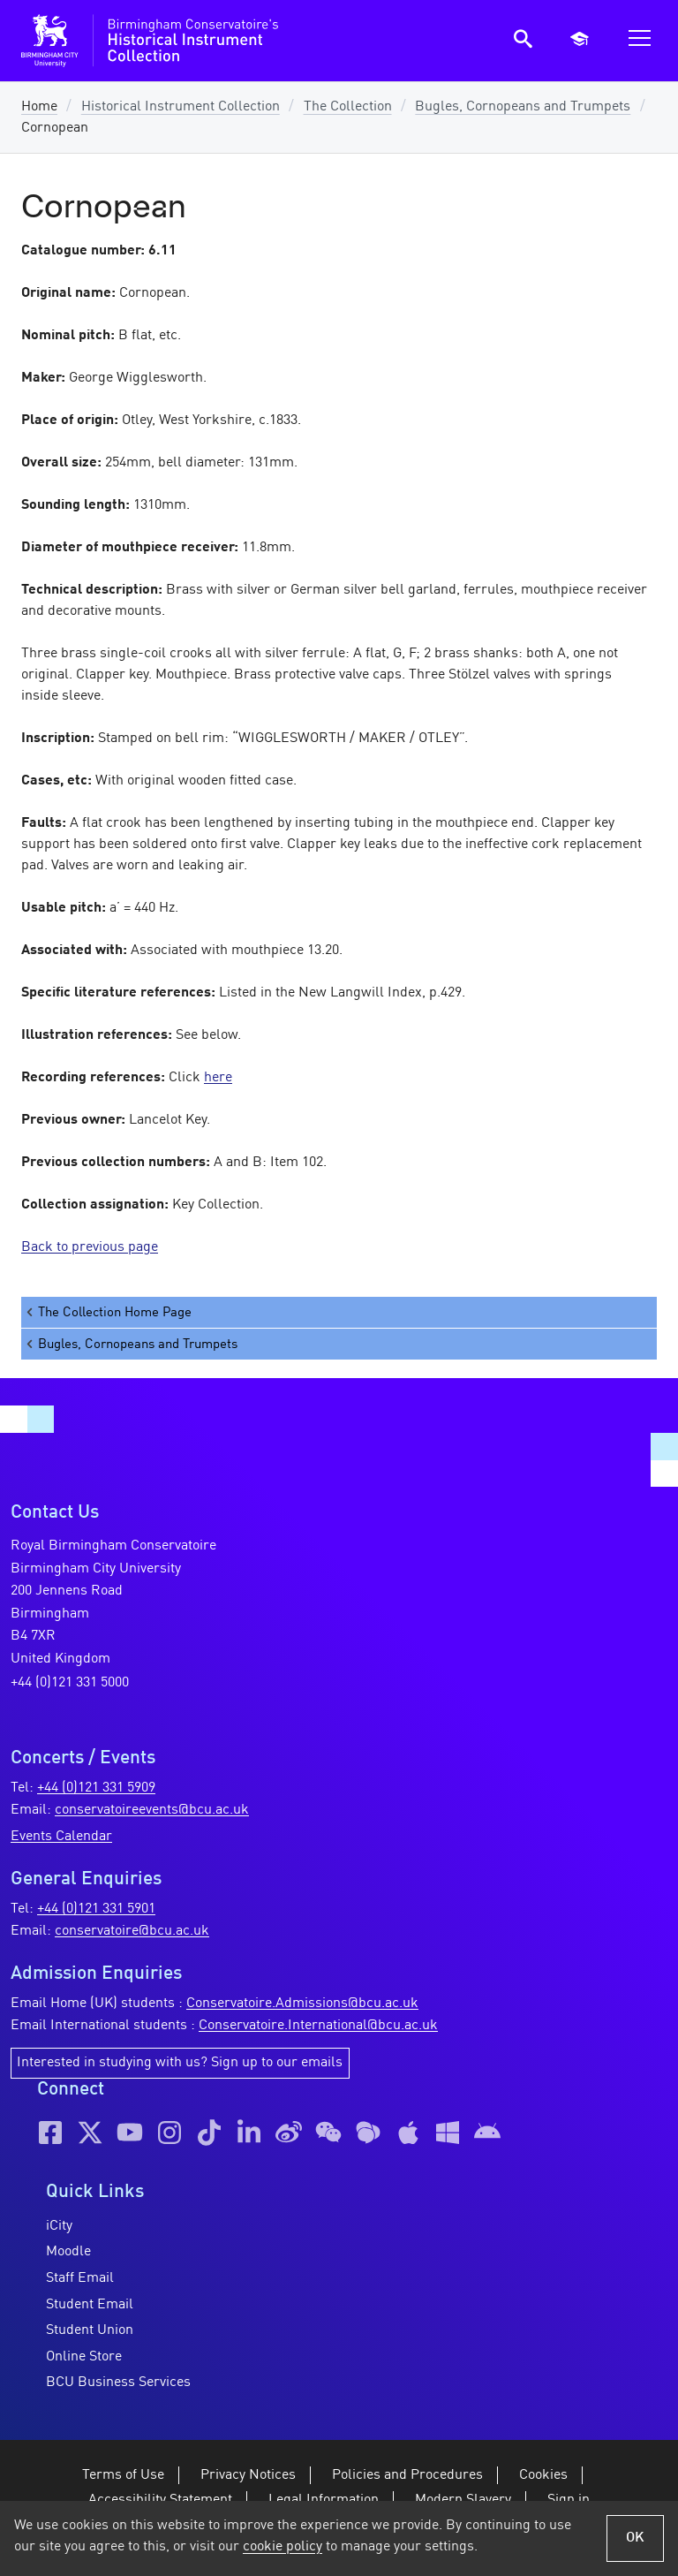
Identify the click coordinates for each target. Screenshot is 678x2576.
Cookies (543, 2475)
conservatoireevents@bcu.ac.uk (152, 1810)
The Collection (348, 107)
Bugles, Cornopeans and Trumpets (522, 107)
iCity (59, 2226)
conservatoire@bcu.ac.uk (132, 1931)
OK (635, 2538)
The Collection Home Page (107, 1312)
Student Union (89, 2330)
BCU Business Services (118, 2382)
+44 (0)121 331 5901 (96, 1909)
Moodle (68, 2252)
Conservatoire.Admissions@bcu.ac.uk (302, 2003)
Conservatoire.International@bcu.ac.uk (318, 2026)
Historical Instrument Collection (180, 107)
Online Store (84, 2357)
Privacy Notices (248, 2475)
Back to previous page (89, 1247)
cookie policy (282, 2547)
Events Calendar (61, 1837)
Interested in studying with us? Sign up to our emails (180, 2063)
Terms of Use (123, 2475)
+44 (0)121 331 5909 (96, 1788)
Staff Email (80, 2278)
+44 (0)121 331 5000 (70, 1683)
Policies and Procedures (407, 2475)
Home (39, 107)
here (218, 1078)
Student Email (89, 2305)
